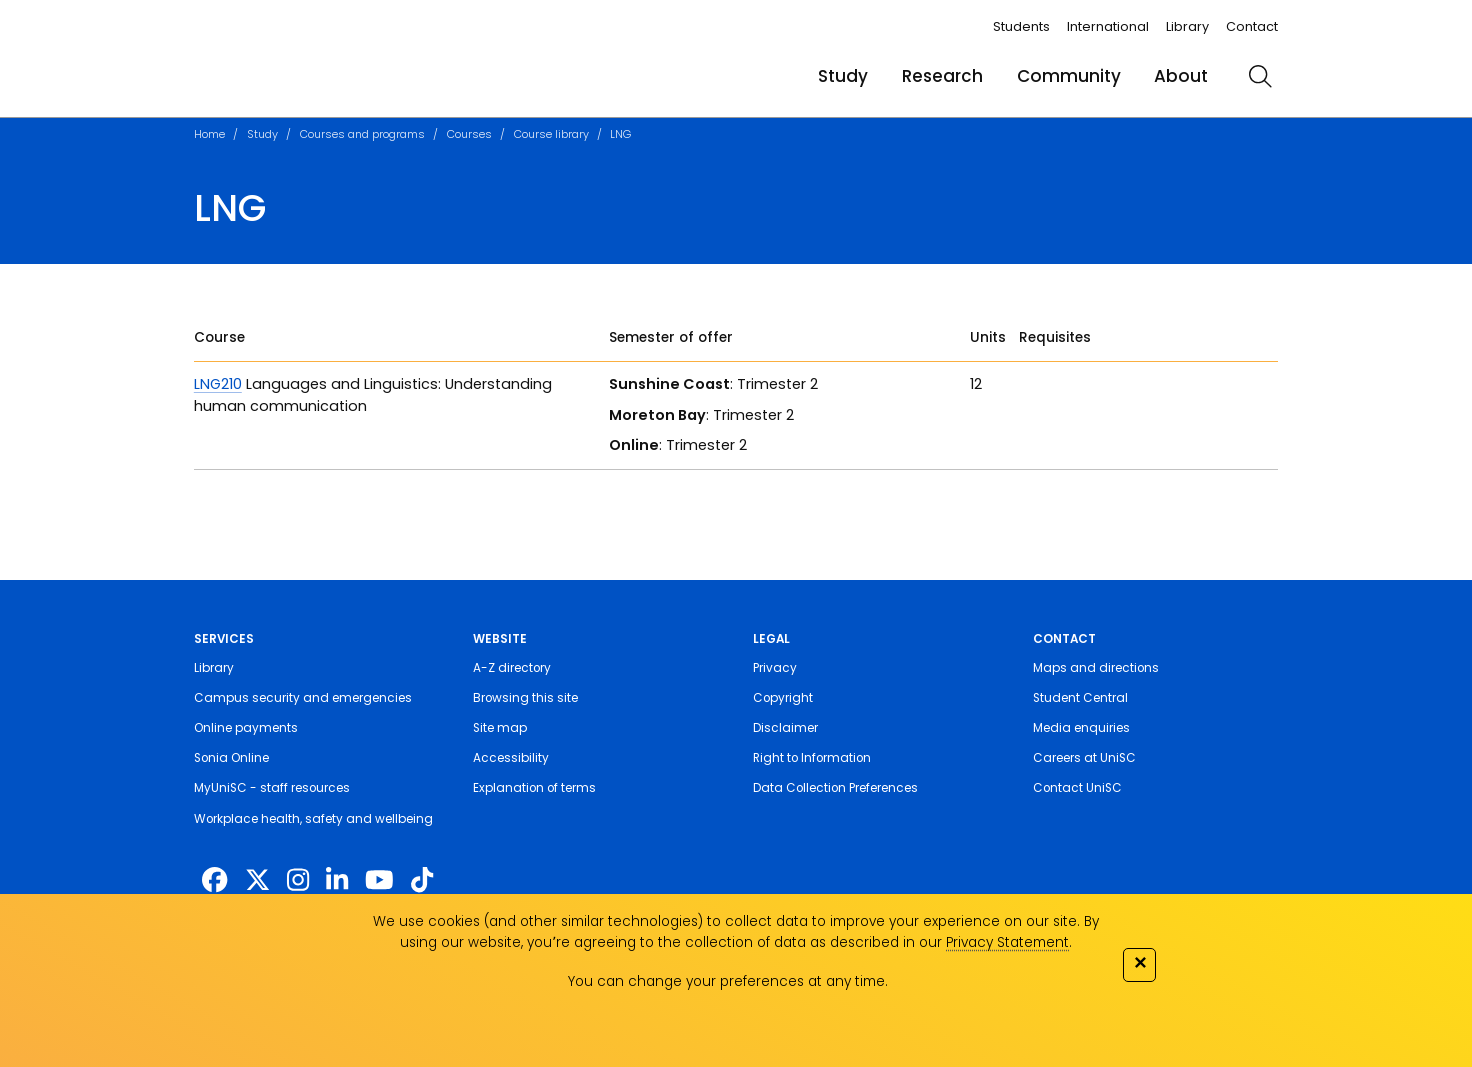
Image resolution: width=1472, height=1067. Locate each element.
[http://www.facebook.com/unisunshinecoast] (214, 880)
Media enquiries (1081, 728)
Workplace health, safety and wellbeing (313, 819)
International (1108, 26)
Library (1187, 26)
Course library (551, 134)
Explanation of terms (534, 788)
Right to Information (812, 758)
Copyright (783, 698)
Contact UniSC (1077, 788)
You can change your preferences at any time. (728, 981)
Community (1069, 76)
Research (942, 76)
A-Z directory (512, 668)
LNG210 (218, 384)
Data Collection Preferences (835, 788)
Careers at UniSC (1084, 758)
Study (843, 76)
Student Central (1080, 698)
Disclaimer (785, 728)
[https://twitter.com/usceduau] (257, 880)
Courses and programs (362, 134)
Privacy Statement (1007, 942)
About (1181, 76)
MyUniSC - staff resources (272, 788)
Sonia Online (231, 758)
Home (209, 134)
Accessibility (511, 758)
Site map (500, 728)
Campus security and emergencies (303, 698)
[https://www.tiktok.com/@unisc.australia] (422, 880)
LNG (620, 134)
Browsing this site (525, 698)
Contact (1252, 26)
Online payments (246, 728)
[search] (1260, 76)
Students (1021, 26)
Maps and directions (1096, 668)
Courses (469, 134)
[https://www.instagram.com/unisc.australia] (298, 880)
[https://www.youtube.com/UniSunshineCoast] (379, 880)
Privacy (775, 668)
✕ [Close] (1140, 962)
